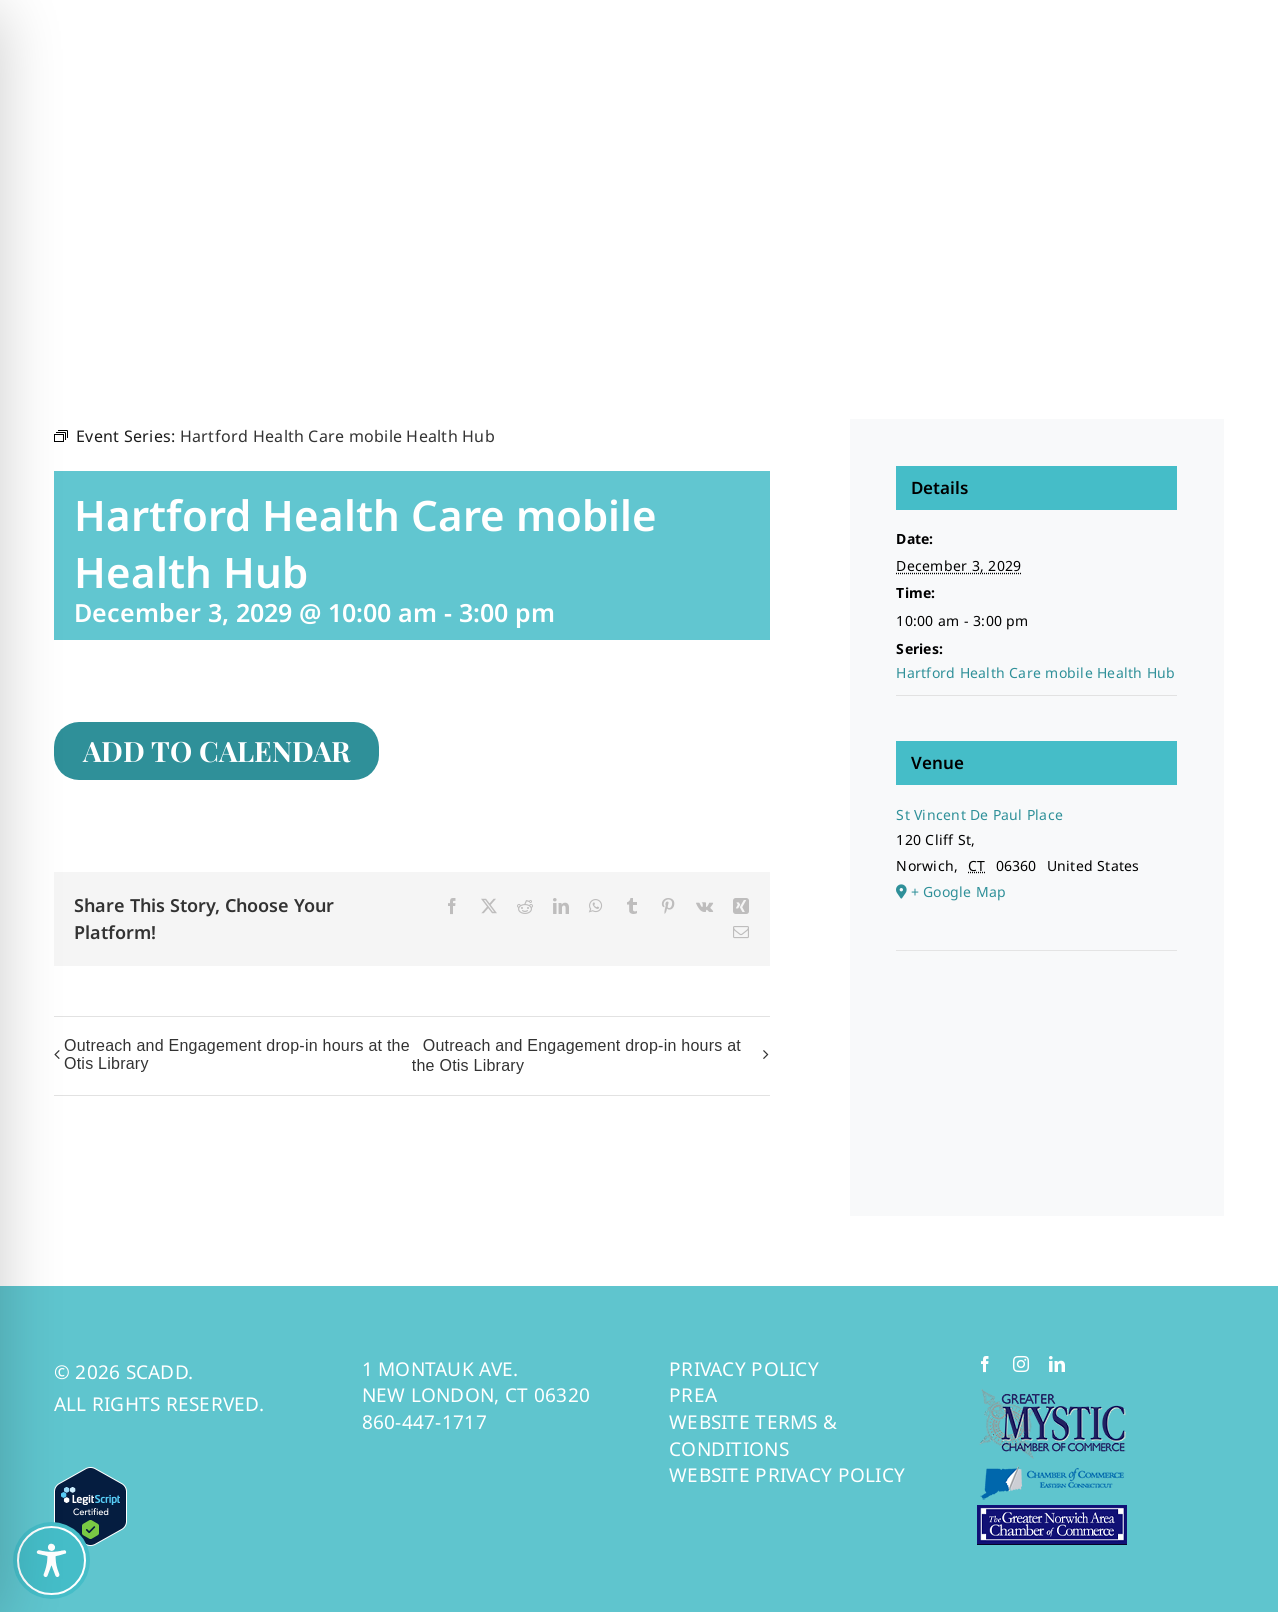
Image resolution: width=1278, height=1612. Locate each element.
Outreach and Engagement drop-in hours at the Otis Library (237, 1054)
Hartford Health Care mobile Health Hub (1035, 672)
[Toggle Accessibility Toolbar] (51, 1560)
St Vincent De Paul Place (979, 814)
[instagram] (1021, 1364)
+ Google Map (959, 891)
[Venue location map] (1036, 1011)
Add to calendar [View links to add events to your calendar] (216, 751)
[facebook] (985, 1364)
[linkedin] (1057, 1364)
